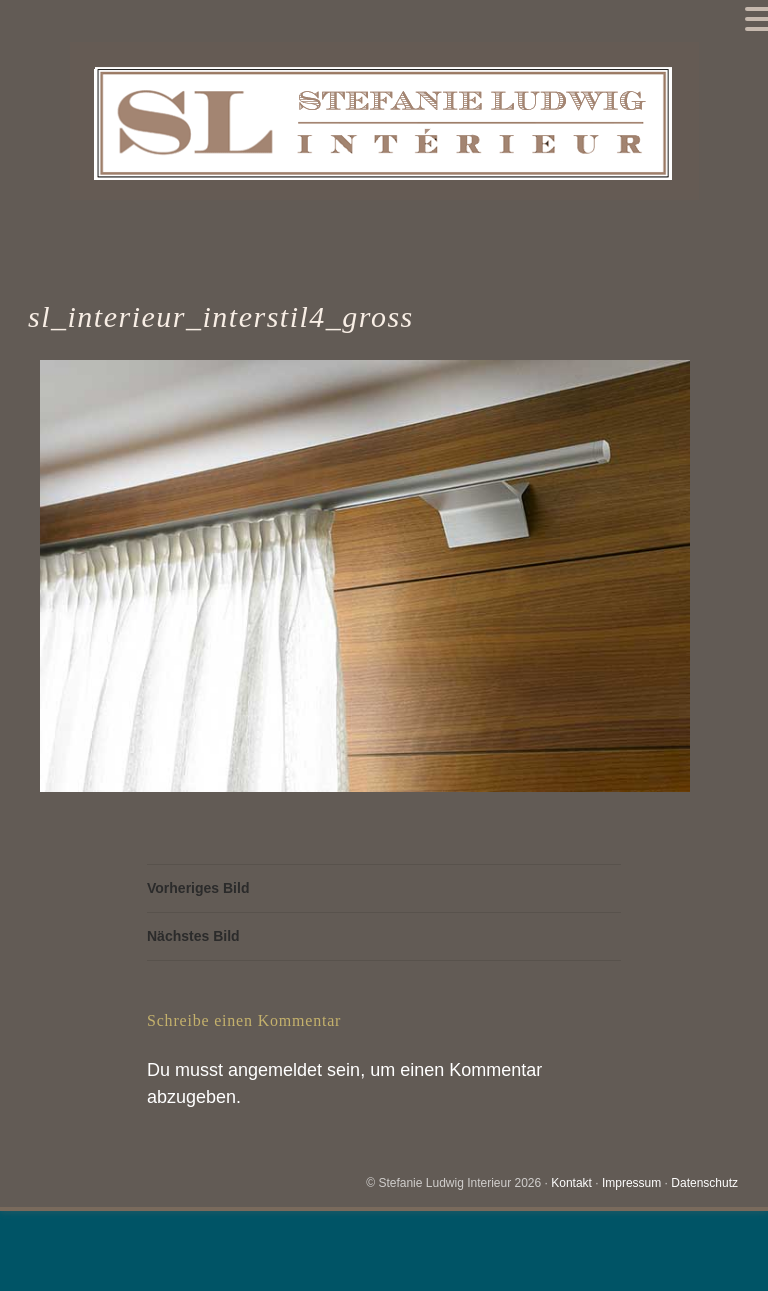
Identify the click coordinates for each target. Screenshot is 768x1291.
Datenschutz (704, 1183)
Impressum (631, 1183)
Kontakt (571, 1183)
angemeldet (275, 1070)
